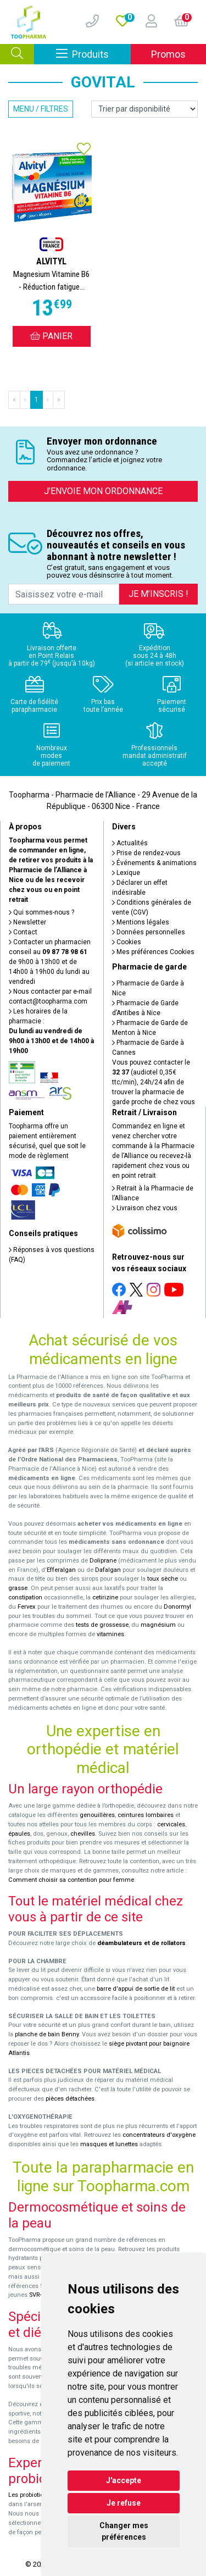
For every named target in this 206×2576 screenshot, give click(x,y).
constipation (25, 1597)
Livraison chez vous (144, 1208)
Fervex (27, 1606)
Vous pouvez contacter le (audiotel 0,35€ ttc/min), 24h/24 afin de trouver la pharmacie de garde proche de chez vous (153, 1082)
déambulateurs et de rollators (141, 1943)
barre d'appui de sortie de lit (136, 1988)
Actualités (130, 843)
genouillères (97, 1815)
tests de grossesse (102, 1624)
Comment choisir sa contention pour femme (71, 1879)
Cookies (126, 942)
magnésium (158, 1624)
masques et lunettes (109, 2144)
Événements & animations (154, 863)
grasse (17, 1588)
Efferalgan (61, 1570)
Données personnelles (148, 932)
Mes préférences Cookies (153, 952)
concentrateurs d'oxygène (159, 2135)
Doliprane (103, 1560)
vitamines (110, 1634)
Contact (23, 932)
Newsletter (27, 922)
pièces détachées (70, 2098)
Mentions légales (140, 922)
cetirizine (105, 1597)
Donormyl (177, 1606)
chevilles (82, 1833)
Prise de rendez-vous (146, 853)
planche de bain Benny (47, 2034)
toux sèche (162, 1578)
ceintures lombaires (146, 1815)
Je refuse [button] (124, 2503)
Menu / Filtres (40, 108)
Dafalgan (108, 1570)
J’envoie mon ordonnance (103, 491)
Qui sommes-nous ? (41, 912)
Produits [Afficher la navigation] (93, 53)
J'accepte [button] (123, 2480)
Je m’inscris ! (158, 594)
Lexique (126, 873)
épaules (19, 1833)
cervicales (171, 1824)
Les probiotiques (31, 2495)
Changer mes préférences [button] (123, 2531)
